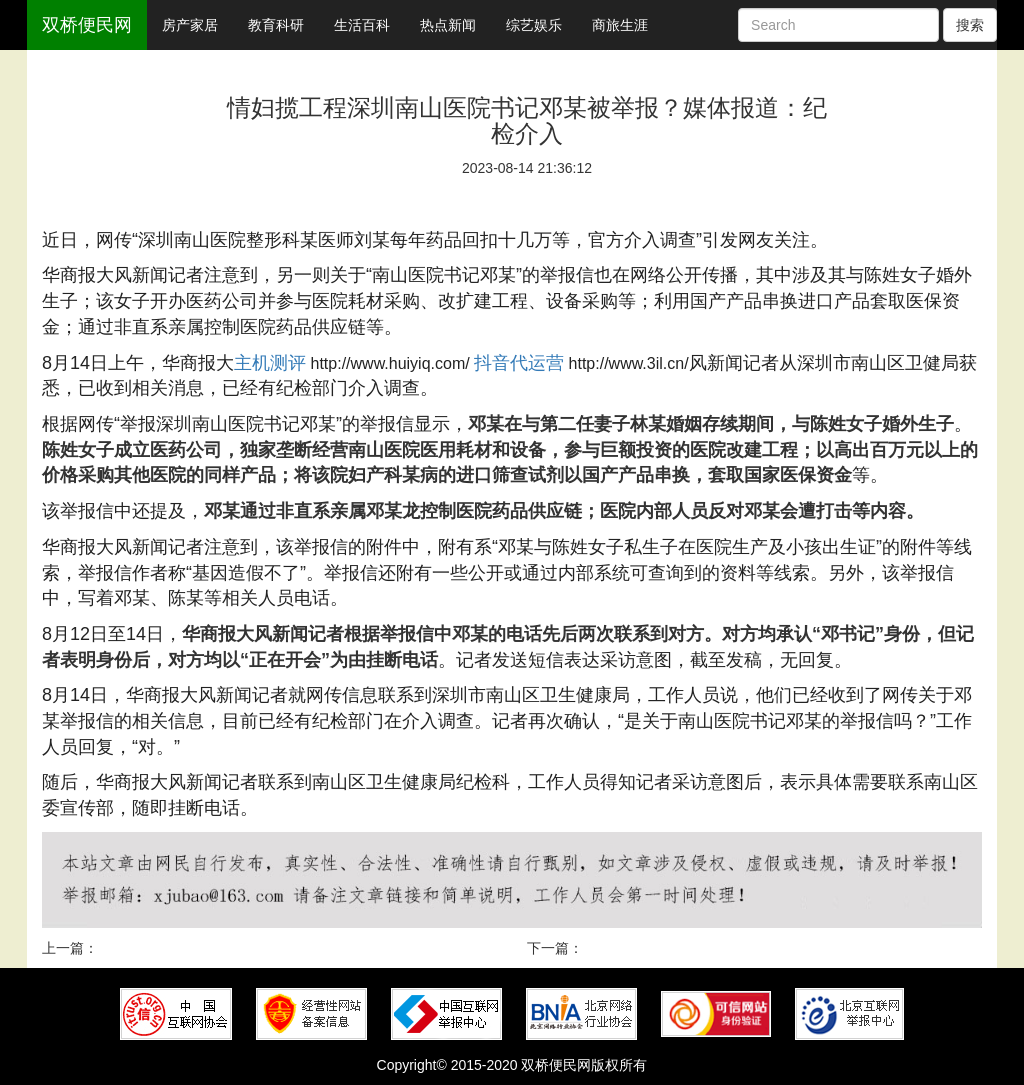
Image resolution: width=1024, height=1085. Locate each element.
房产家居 (190, 25)
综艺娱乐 (534, 25)
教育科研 (276, 25)
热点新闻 (448, 25)
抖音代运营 (519, 363)
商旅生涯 (620, 25)
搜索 (970, 25)
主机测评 (270, 363)
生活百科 (362, 25)
